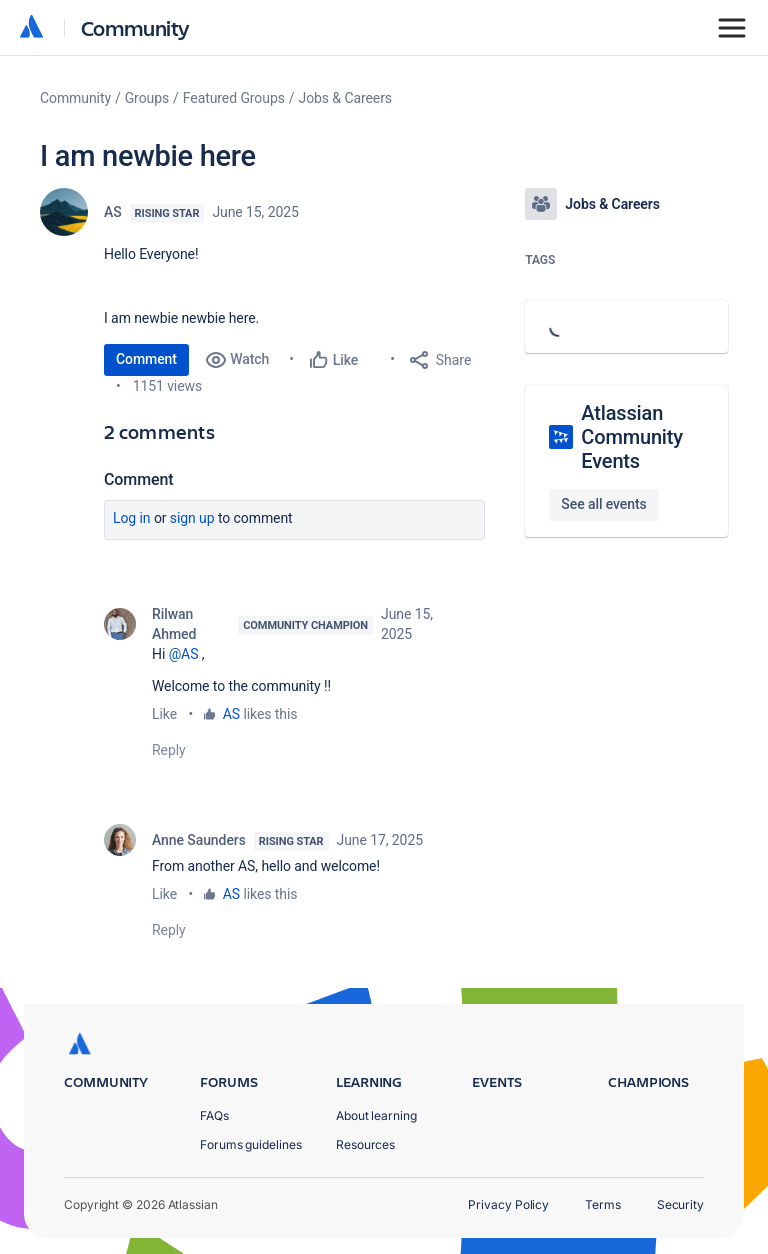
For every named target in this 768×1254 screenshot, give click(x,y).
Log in (132, 518)
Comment (146, 359)
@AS (184, 654)
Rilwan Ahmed (174, 624)
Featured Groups (234, 98)
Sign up (192, 518)
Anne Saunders (199, 840)
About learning (376, 1115)
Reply (169, 750)
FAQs (214, 1115)
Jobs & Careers (345, 98)
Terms (603, 1204)
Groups (147, 98)
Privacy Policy (508, 1204)
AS (113, 212)
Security (680, 1204)
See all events (603, 504)
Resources (365, 1144)
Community (135, 27)
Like (164, 714)
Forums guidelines (251, 1144)
